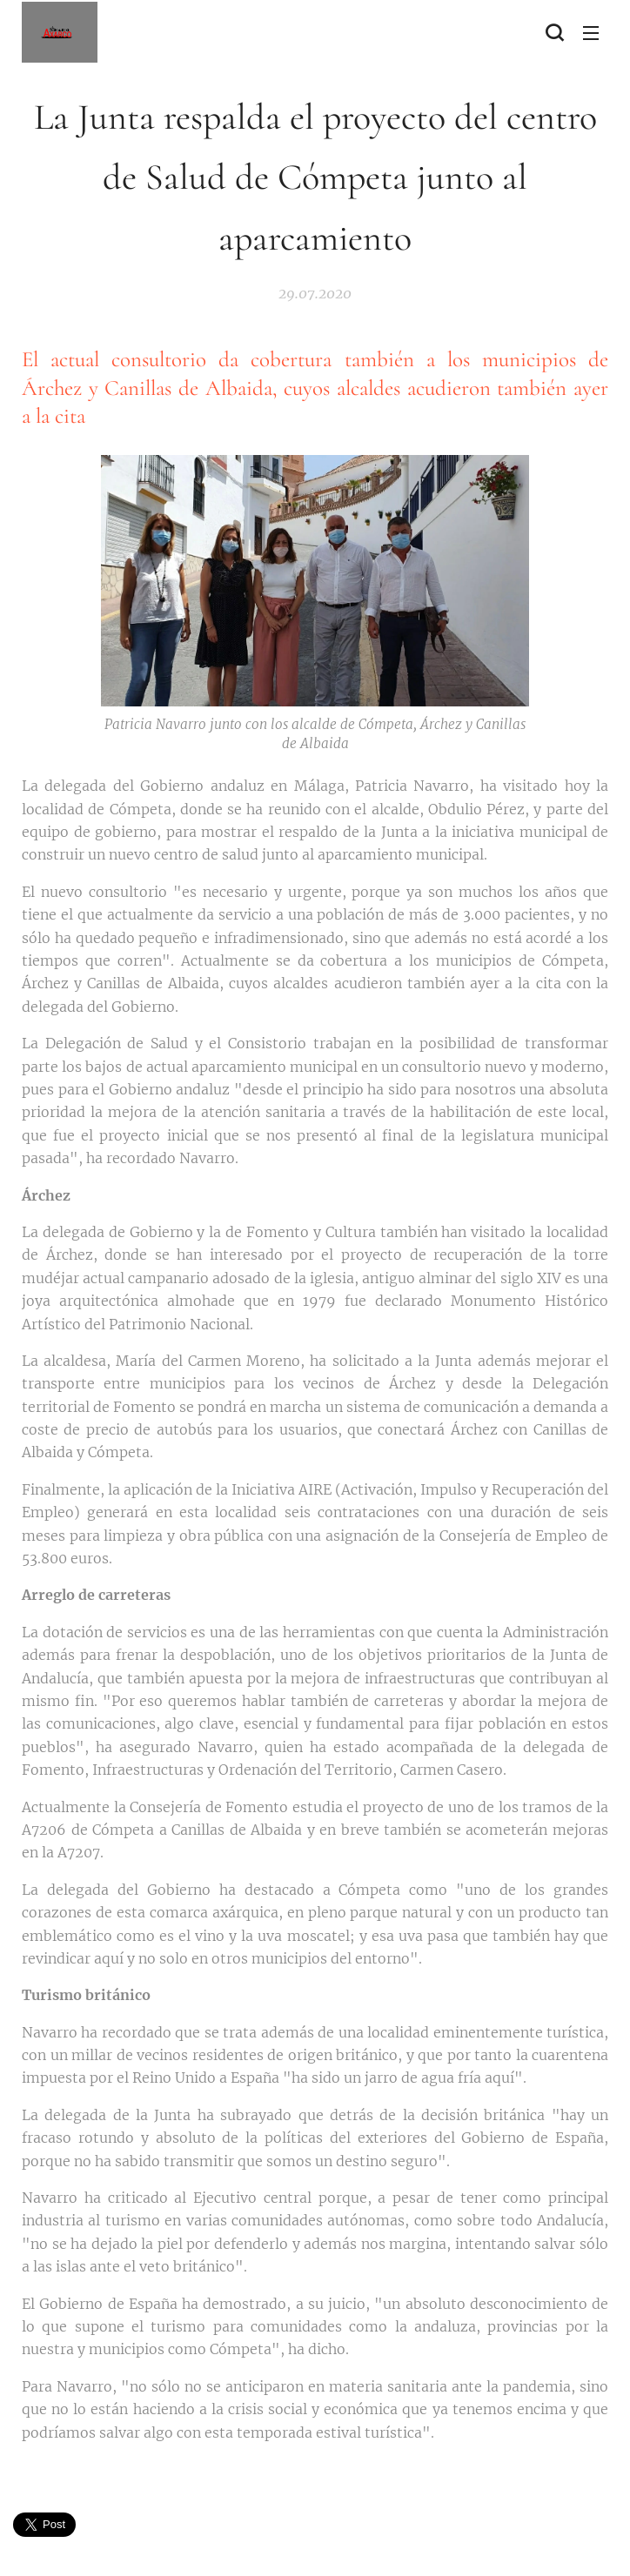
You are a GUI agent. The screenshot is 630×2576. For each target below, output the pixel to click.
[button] (554, 32)
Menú (591, 33)
